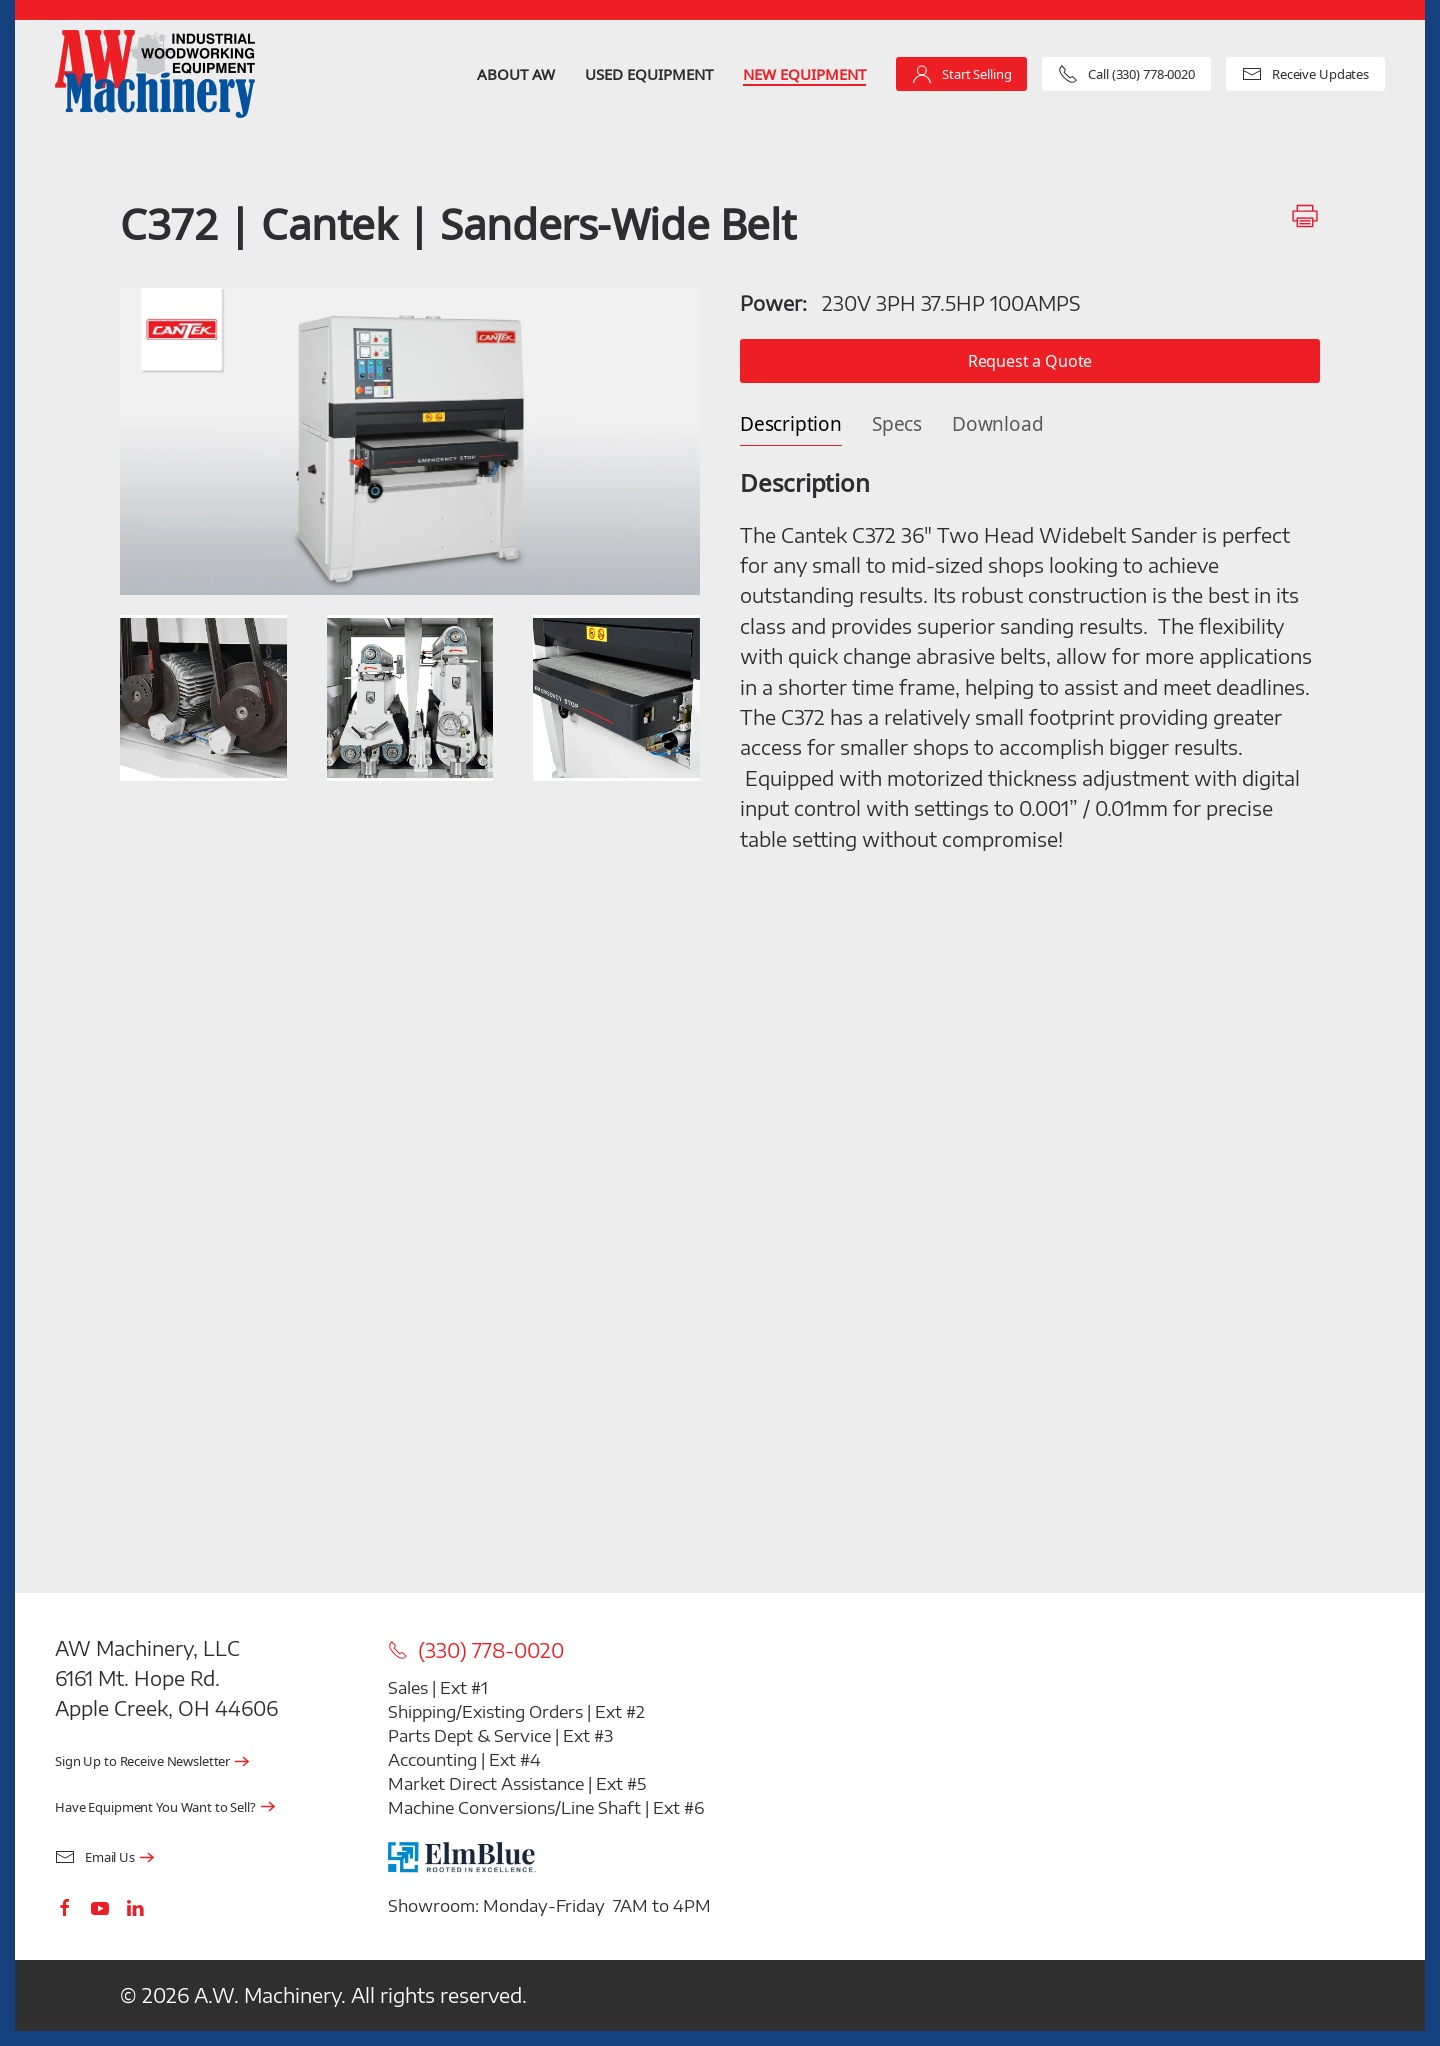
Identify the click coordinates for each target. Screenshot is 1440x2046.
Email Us (95, 1857)
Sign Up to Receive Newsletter (142, 1761)
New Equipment (804, 74)
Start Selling (961, 74)
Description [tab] (791, 424)
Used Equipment (649, 74)
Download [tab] (997, 424)
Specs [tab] (897, 424)
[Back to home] (155, 74)
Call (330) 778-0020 (1126, 74)
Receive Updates (1305, 74)
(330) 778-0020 (476, 1650)
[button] (410, 441)
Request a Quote (1030, 360)
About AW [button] (516, 74)
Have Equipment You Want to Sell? (155, 1807)
